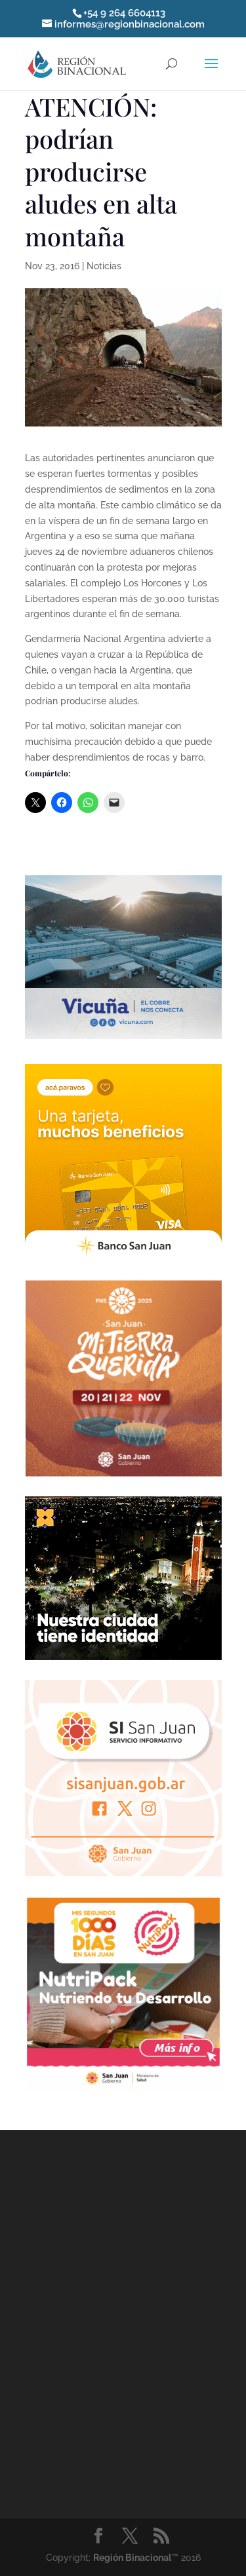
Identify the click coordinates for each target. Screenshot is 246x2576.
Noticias (104, 266)
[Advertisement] (123, 2321)
